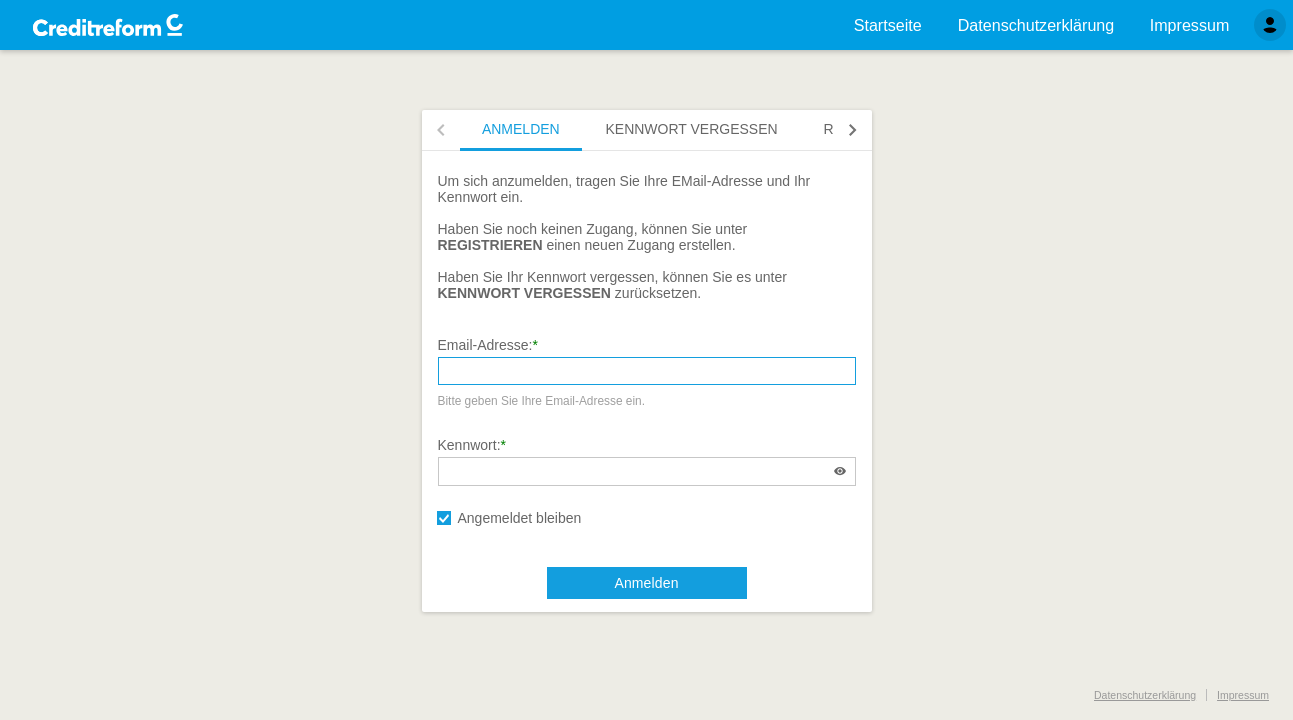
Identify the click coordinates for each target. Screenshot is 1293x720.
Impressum (1243, 695)
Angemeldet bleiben (520, 518)
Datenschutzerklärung (1145, 695)
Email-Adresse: (485, 345)
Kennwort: (469, 445)
